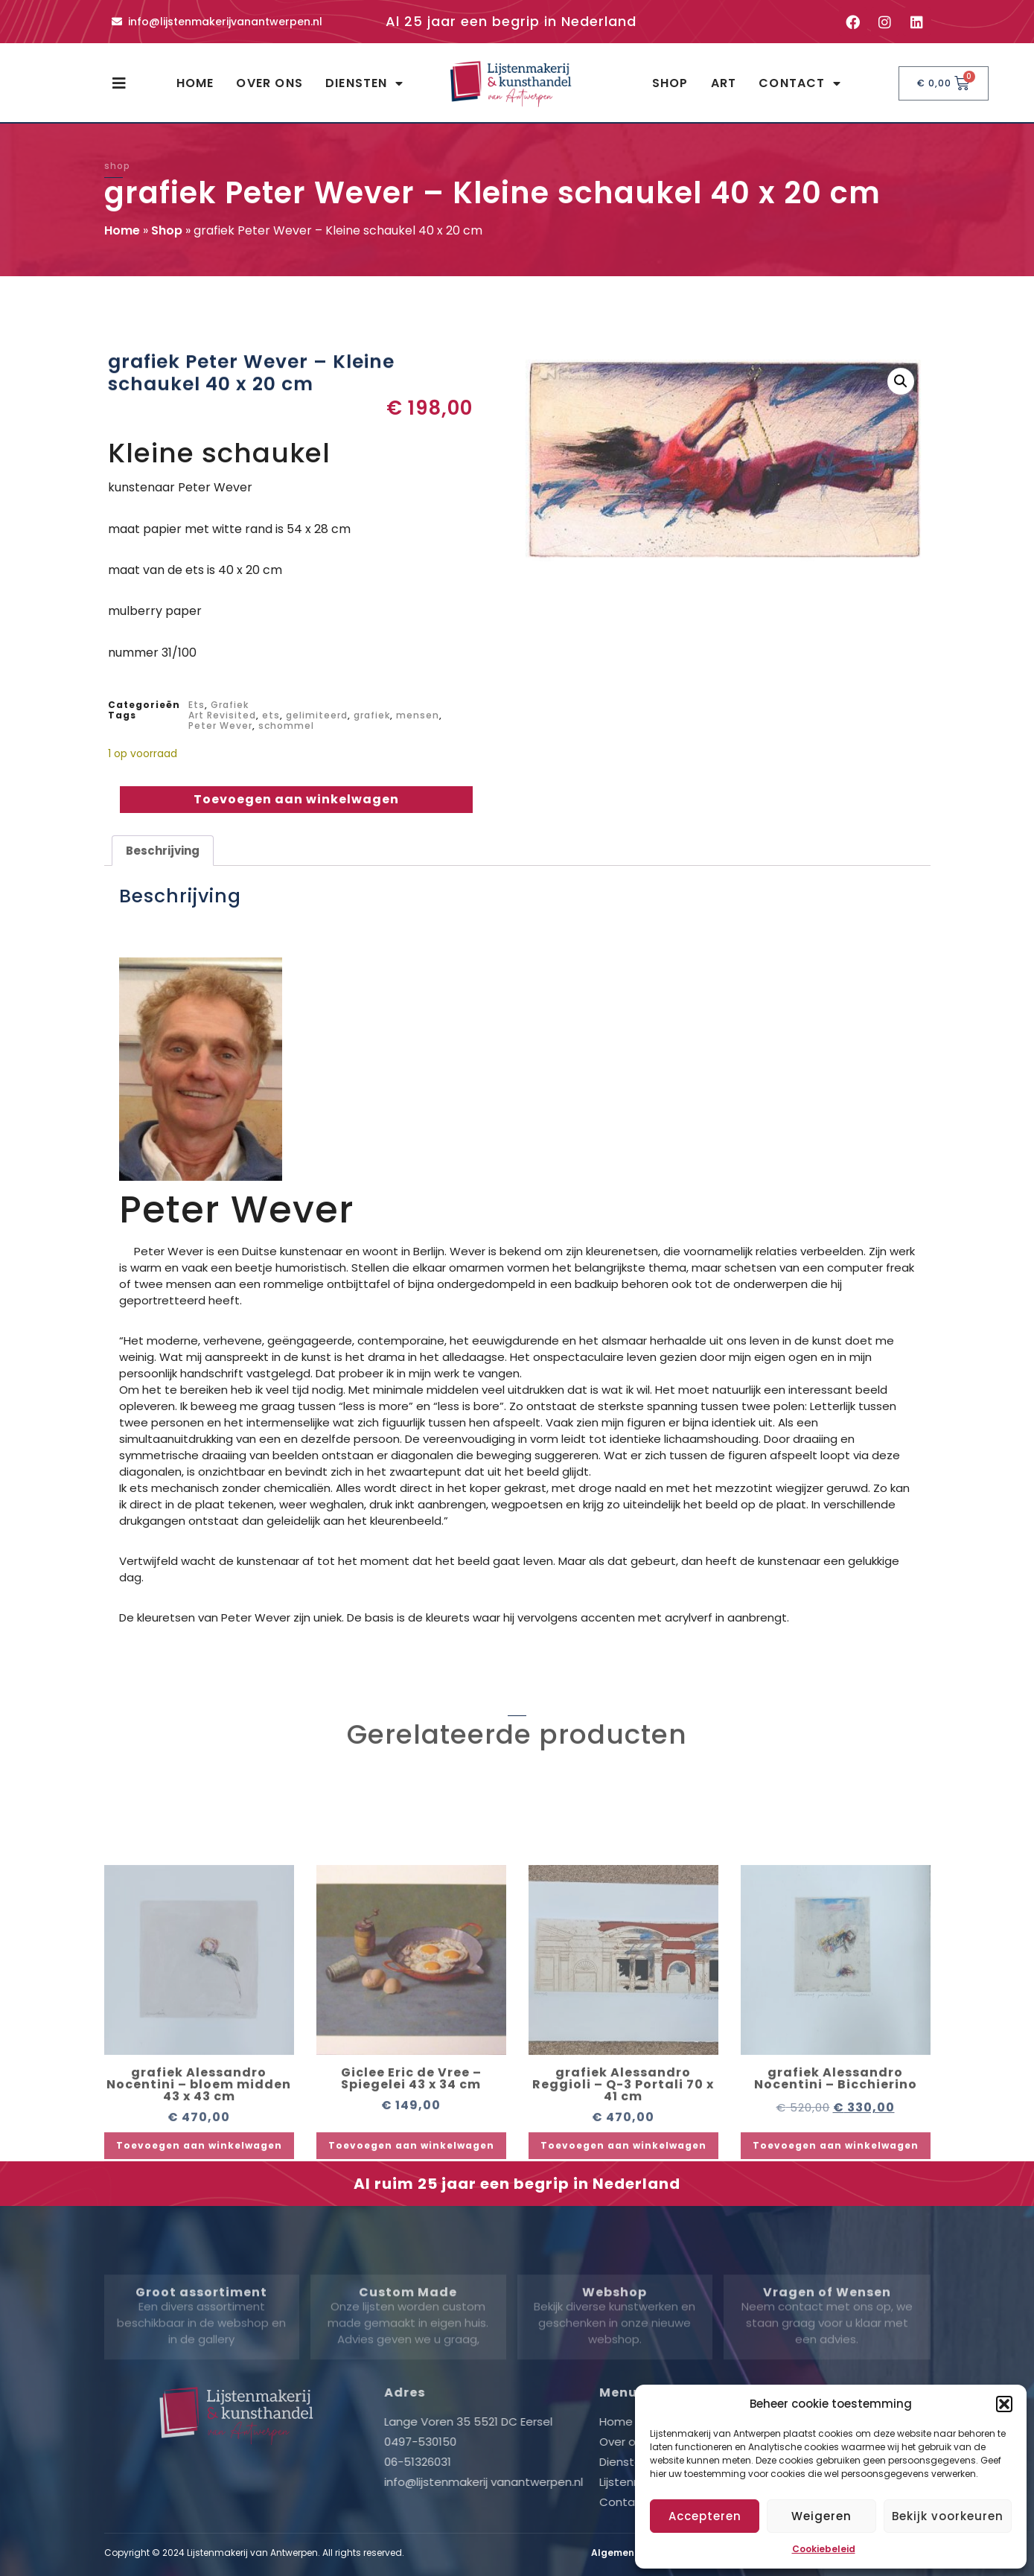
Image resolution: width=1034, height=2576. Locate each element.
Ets (196, 704)
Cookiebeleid (823, 2548)
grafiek (372, 715)
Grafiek (230, 704)
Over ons (269, 83)
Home (195, 83)
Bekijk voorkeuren (947, 2516)
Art (724, 83)
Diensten (364, 83)
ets (271, 715)
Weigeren (821, 2516)
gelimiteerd (317, 715)
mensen (417, 715)
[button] (1004, 2404)
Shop (670, 83)
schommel (286, 725)
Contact (800, 83)
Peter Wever (220, 725)
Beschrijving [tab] (163, 850)
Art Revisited (222, 715)
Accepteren (704, 2516)
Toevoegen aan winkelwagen (296, 799)
